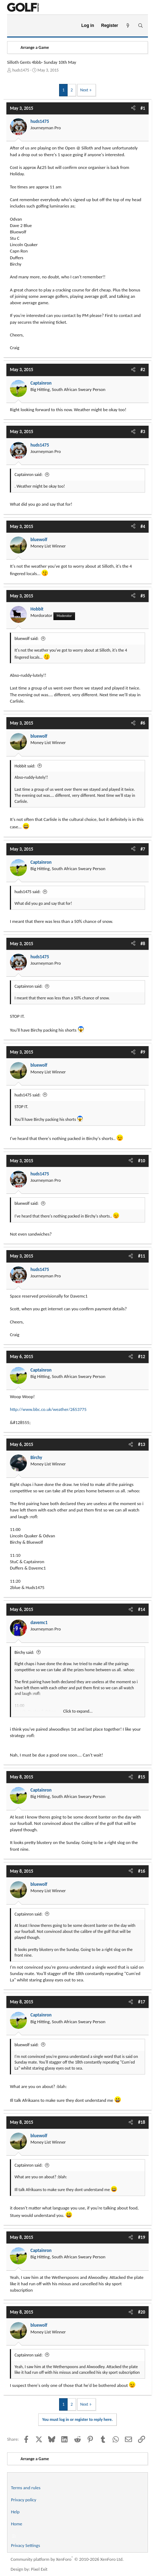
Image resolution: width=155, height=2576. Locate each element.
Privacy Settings (25, 2545)
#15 (141, 1777)
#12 (141, 1356)
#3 (142, 431)
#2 (142, 369)
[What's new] (128, 25)
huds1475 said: (27, 891)
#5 (142, 595)
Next (84, 89)
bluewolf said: (27, 638)
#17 (141, 2001)
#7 (142, 849)
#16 (141, 1871)
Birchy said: (24, 1652)
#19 (141, 2237)
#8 (142, 943)
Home (16, 2523)
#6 (142, 723)
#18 (141, 2122)
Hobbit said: (25, 766)
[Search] (140, 25)
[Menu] (15, 26)
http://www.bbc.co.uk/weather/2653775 (48, 1409)
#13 (141, 1444)
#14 (141, 1609)
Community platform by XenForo (67, 2559)
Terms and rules (25, 2487)
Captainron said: (28, 474)
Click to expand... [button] (78, 1711)
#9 (142, 1052)
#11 (141, 1256)
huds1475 (20, 70)
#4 (142, 526)
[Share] (133, 108)
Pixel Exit (39, 2569)
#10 (141, 1160)
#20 (141, 2312)
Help (15, 2511)
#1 (142, 108)
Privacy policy (23, 2499)
